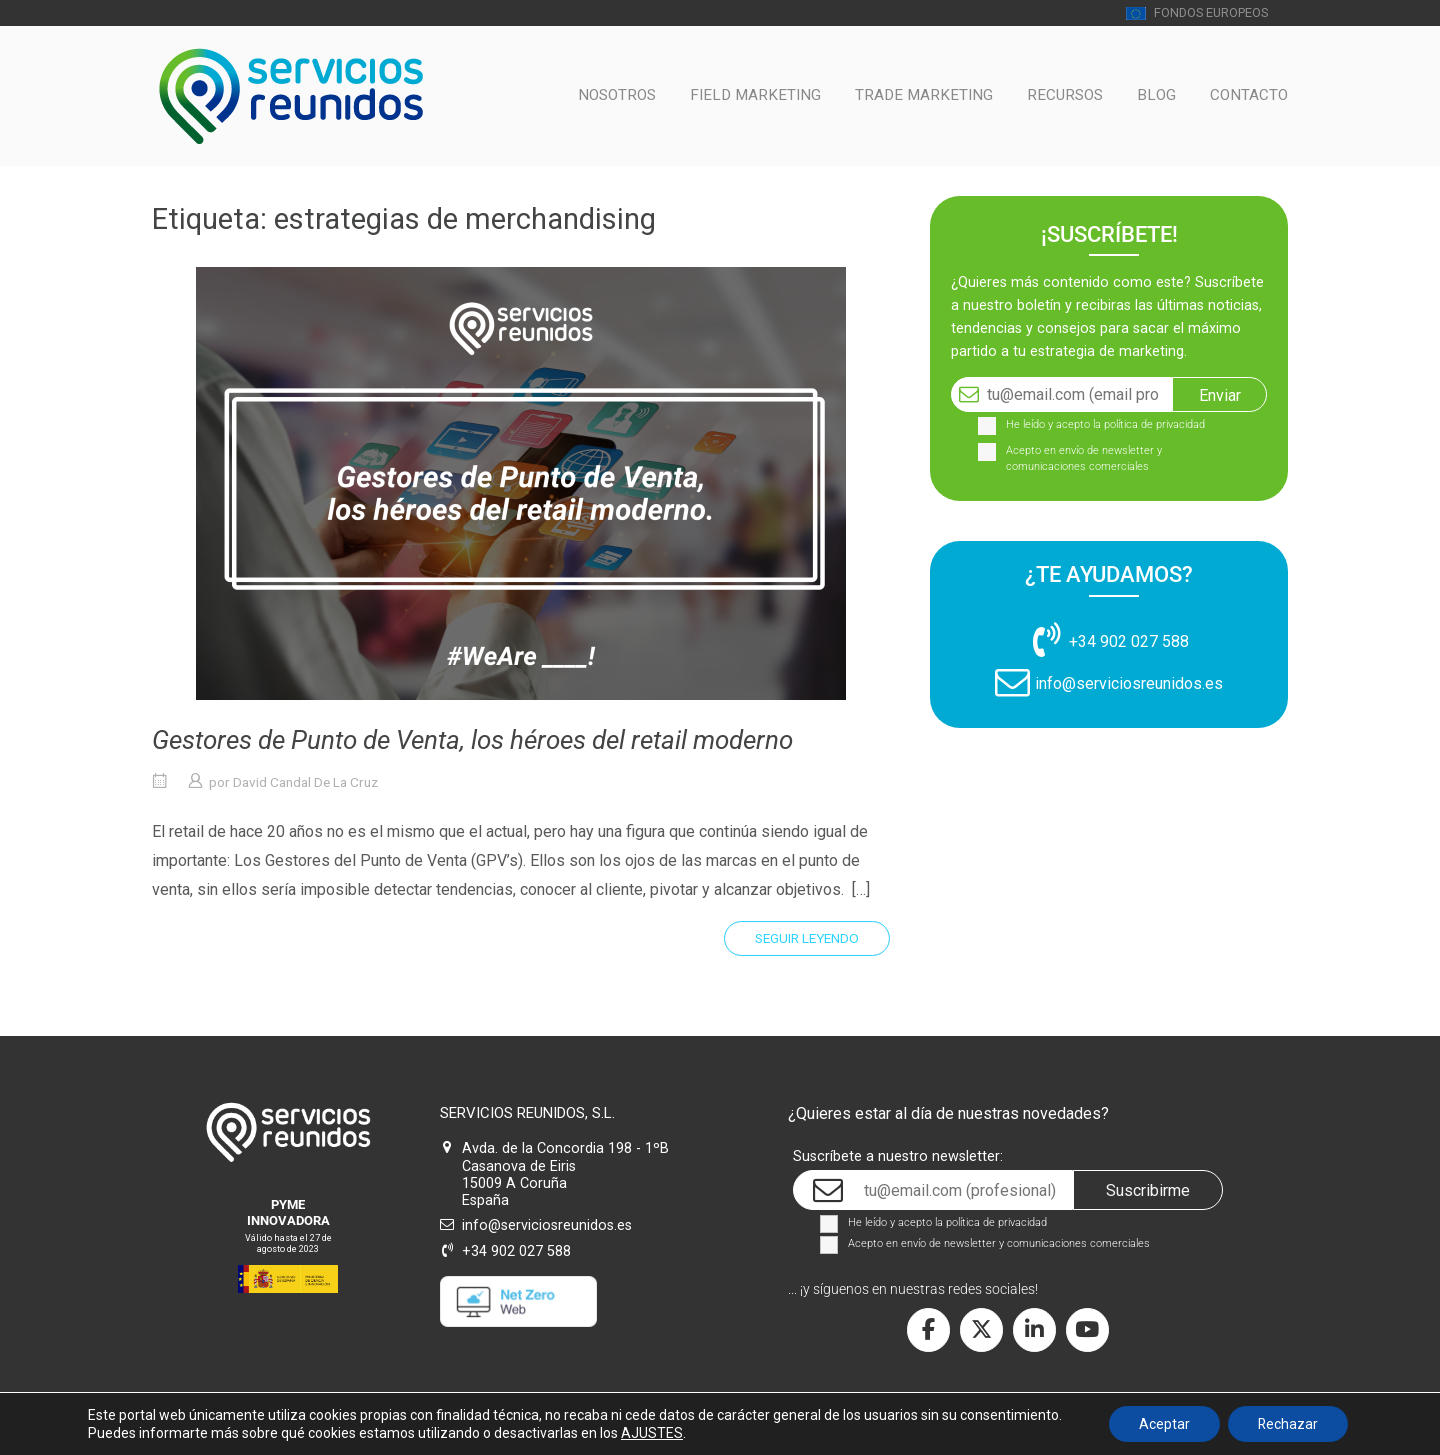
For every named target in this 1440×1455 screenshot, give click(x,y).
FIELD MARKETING (755, 95)
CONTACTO (1249, 95)
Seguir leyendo (807, 938)
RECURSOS (1065, 95)
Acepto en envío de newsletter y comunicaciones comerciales (1084, 458)
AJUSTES (651, 1433)
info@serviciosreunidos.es (1129, 683)
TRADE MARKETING (924, 95)
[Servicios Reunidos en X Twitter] (981, 1330)
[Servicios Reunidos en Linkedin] (1034, 1330)
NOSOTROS (617, 95)
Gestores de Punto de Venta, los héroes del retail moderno (472, 740)
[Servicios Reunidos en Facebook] (928, 1330)
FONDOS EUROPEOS (1197, 12)
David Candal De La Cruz (305, 782)
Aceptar (1164, 1424)
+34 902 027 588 (1129, 641)
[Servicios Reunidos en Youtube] (1087, 1330)
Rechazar (1288, 1424)
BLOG (1156, 95)
